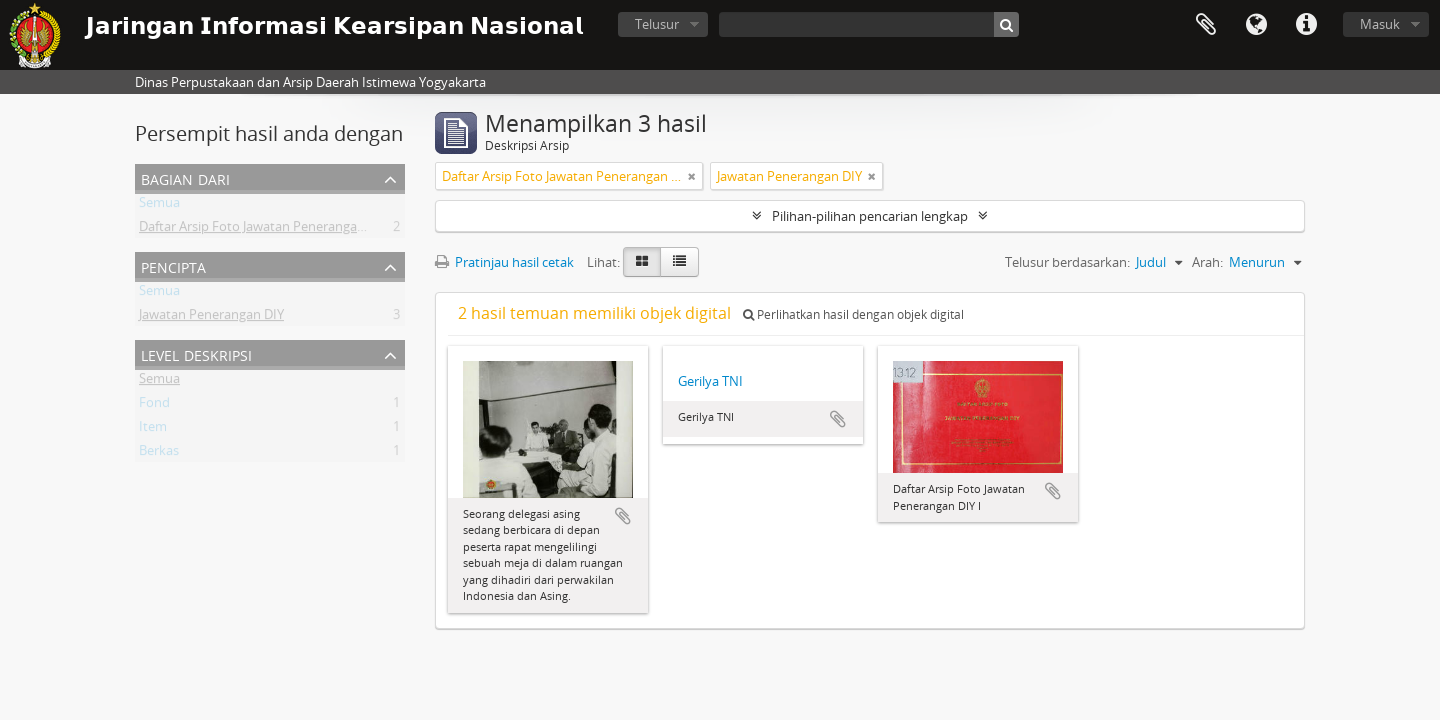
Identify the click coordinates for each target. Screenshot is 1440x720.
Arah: (1207, 262)
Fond (154, 406)
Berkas (159, 454)
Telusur (657, 24)
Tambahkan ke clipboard (623, 516)
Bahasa (1256, 25)
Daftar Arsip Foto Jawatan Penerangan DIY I (267, 230)
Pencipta (173, 265)
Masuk (1380, 24)
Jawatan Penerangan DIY (211, 318)
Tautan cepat (1306, 25)
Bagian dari (185, 177)
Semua (159, 206)
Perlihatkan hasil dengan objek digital (853, 314)
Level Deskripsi (196, 353)
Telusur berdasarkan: (1067, 262)
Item (153, 430)
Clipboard (1206, 25)
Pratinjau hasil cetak (504, 262)
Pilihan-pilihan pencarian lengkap (870, 216)
